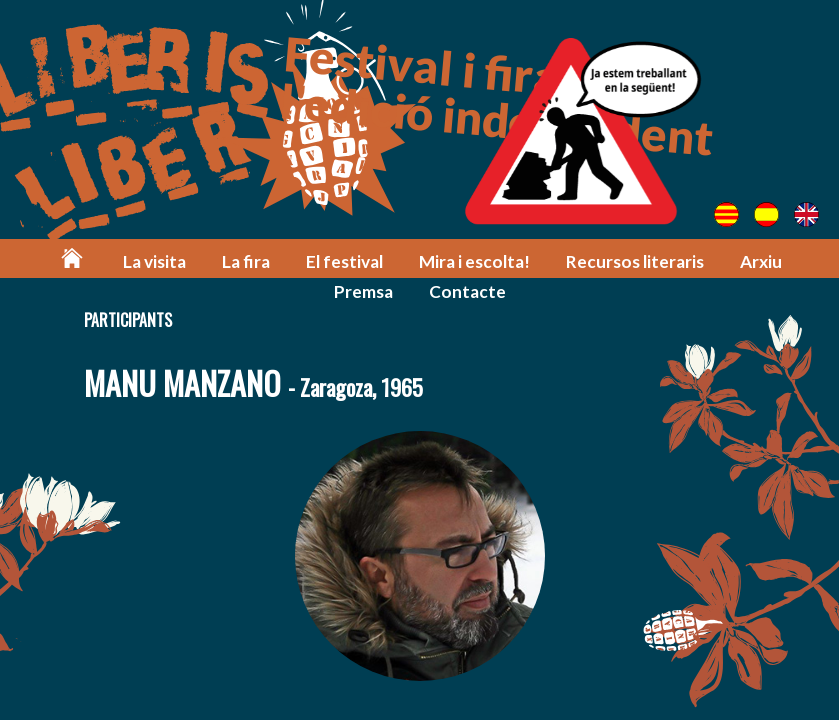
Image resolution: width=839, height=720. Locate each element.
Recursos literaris (635, 261)
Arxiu (761, 261)
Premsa (363, 291)
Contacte (467, 291)
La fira (246, 261)
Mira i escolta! (474, 261)
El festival (344, 261)
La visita (154, 261)
